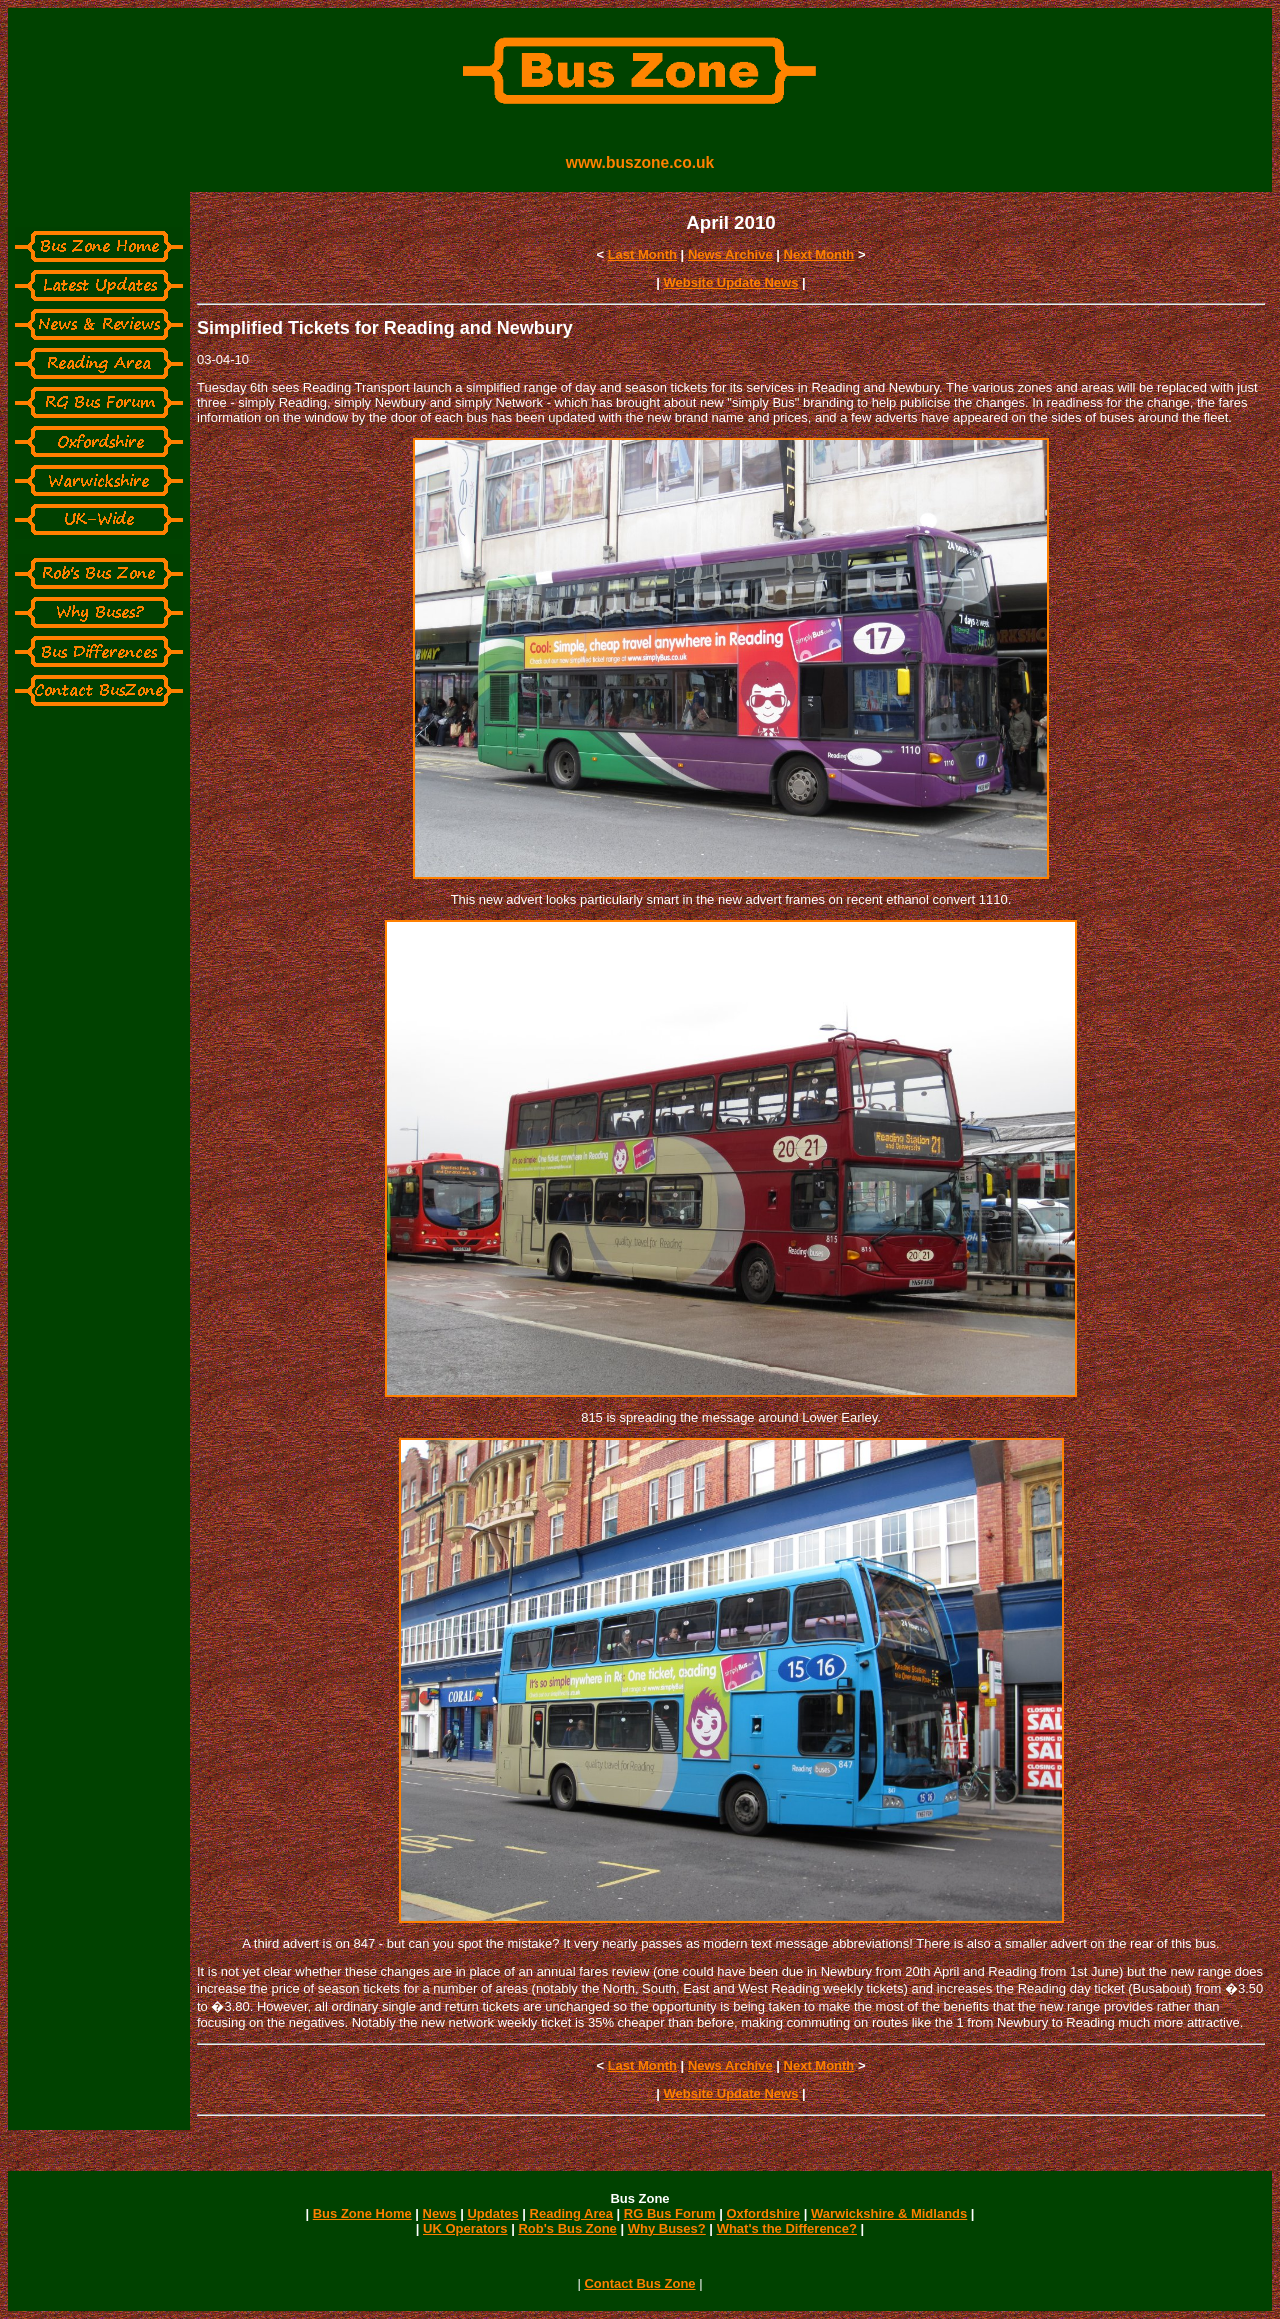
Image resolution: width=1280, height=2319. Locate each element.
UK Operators (465, 2228)
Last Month (642, 254)
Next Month (819, 254)
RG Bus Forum (670, 2213)
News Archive (730, 254)
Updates (492, 2213)
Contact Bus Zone (639, 2283)
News (440, 2213)
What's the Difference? (787, 2228)
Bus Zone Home (362, 2213)
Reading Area (571, 2213)
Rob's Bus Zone (567, 2228)
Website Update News (731, 282)
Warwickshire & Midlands (889, 2213)
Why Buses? (667, 2228)
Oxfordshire (763, 2213)
